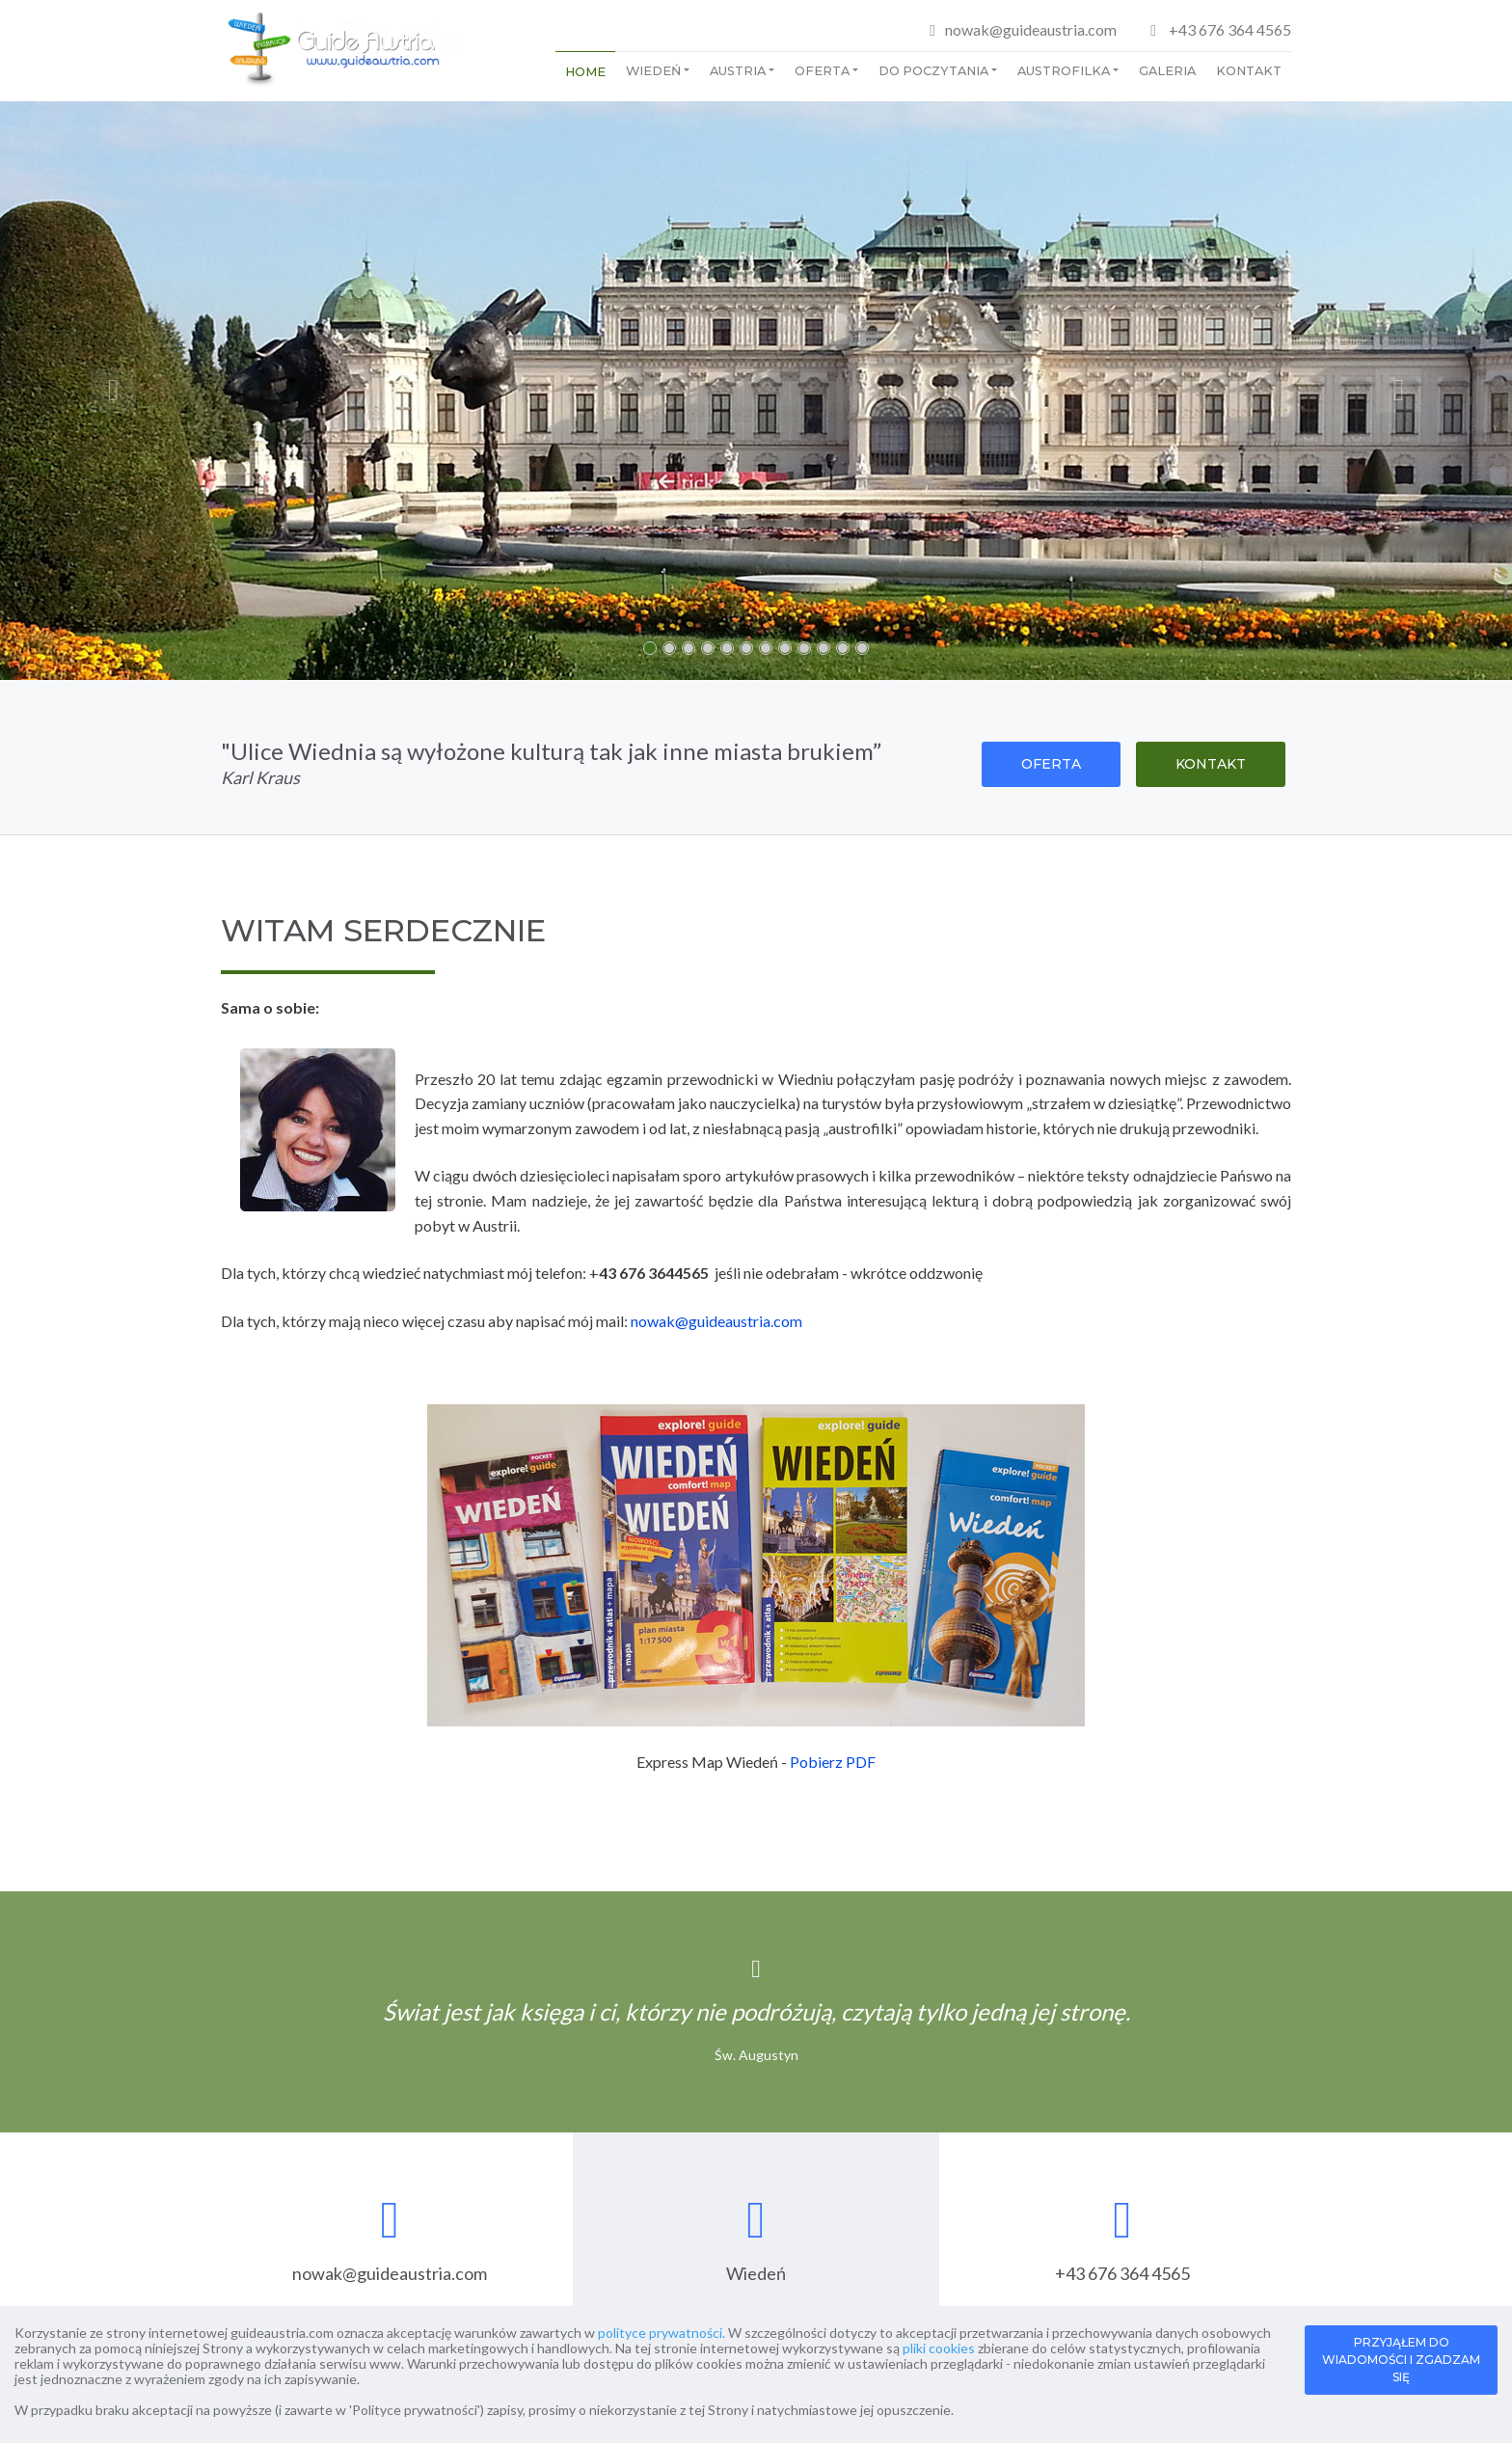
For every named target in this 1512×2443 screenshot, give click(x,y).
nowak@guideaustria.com (1031, 29)
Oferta (822, 71)
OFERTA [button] (1051, 764)
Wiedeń (653, 71)
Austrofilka (1063, 71)
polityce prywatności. (661, 2332)
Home (585, 72)
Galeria (1167, 71)
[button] (113, 390)
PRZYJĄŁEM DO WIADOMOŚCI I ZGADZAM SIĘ (1401, 2359)
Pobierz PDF (833, 1761)
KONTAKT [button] (1210, 764)
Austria (738, 71)
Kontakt (1249, 71)
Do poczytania (933, 71)
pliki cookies (939, 2348)
